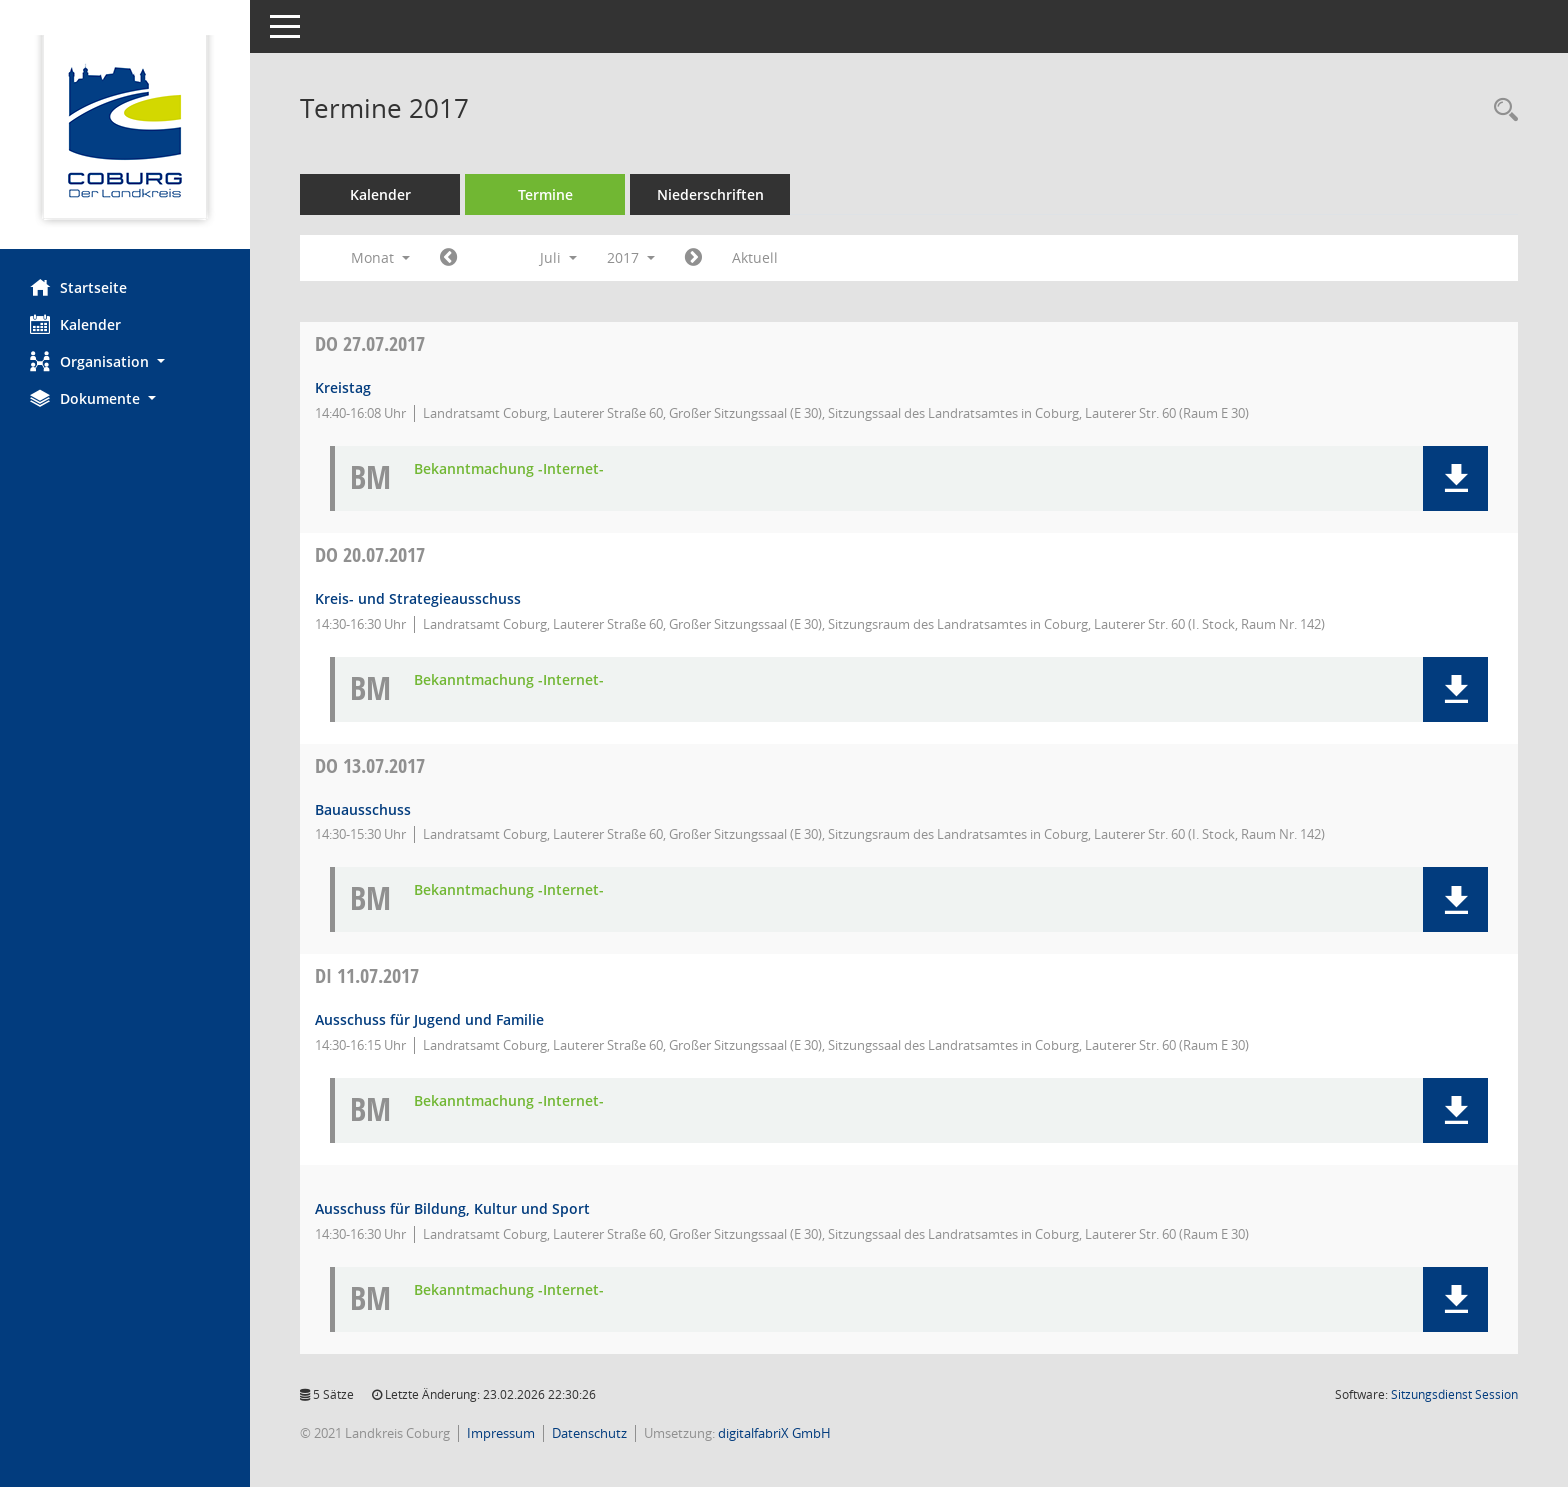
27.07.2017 (370, 343)
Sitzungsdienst (1454, 1394)
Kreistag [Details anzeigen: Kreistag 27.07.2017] (343, 387)
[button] (125, 361)
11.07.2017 (367, 975)
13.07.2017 (370, 765)
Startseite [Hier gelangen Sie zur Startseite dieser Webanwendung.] (78, 287)
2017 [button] (631, 257)
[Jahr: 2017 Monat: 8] (693, 258)
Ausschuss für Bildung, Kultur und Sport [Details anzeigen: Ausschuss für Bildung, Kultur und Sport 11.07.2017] (452, 1208)
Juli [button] (558, 257)
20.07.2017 (370, 554)
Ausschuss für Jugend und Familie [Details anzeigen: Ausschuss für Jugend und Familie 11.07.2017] (429, 1019)
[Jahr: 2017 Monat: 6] (448, 258)
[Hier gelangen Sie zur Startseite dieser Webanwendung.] (125, 132)
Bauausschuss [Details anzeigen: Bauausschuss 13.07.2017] (363, 809)
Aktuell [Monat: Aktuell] (755, 257)
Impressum (501, 1433)
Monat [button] (380, 257)
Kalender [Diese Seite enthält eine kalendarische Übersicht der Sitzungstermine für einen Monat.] (75, 324)
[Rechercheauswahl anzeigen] (1501, 110)
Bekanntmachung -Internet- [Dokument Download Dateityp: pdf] (509, 469)
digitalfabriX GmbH (774, 1433)
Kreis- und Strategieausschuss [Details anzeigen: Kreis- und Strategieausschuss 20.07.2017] (418, 598)
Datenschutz (589, 1433)
